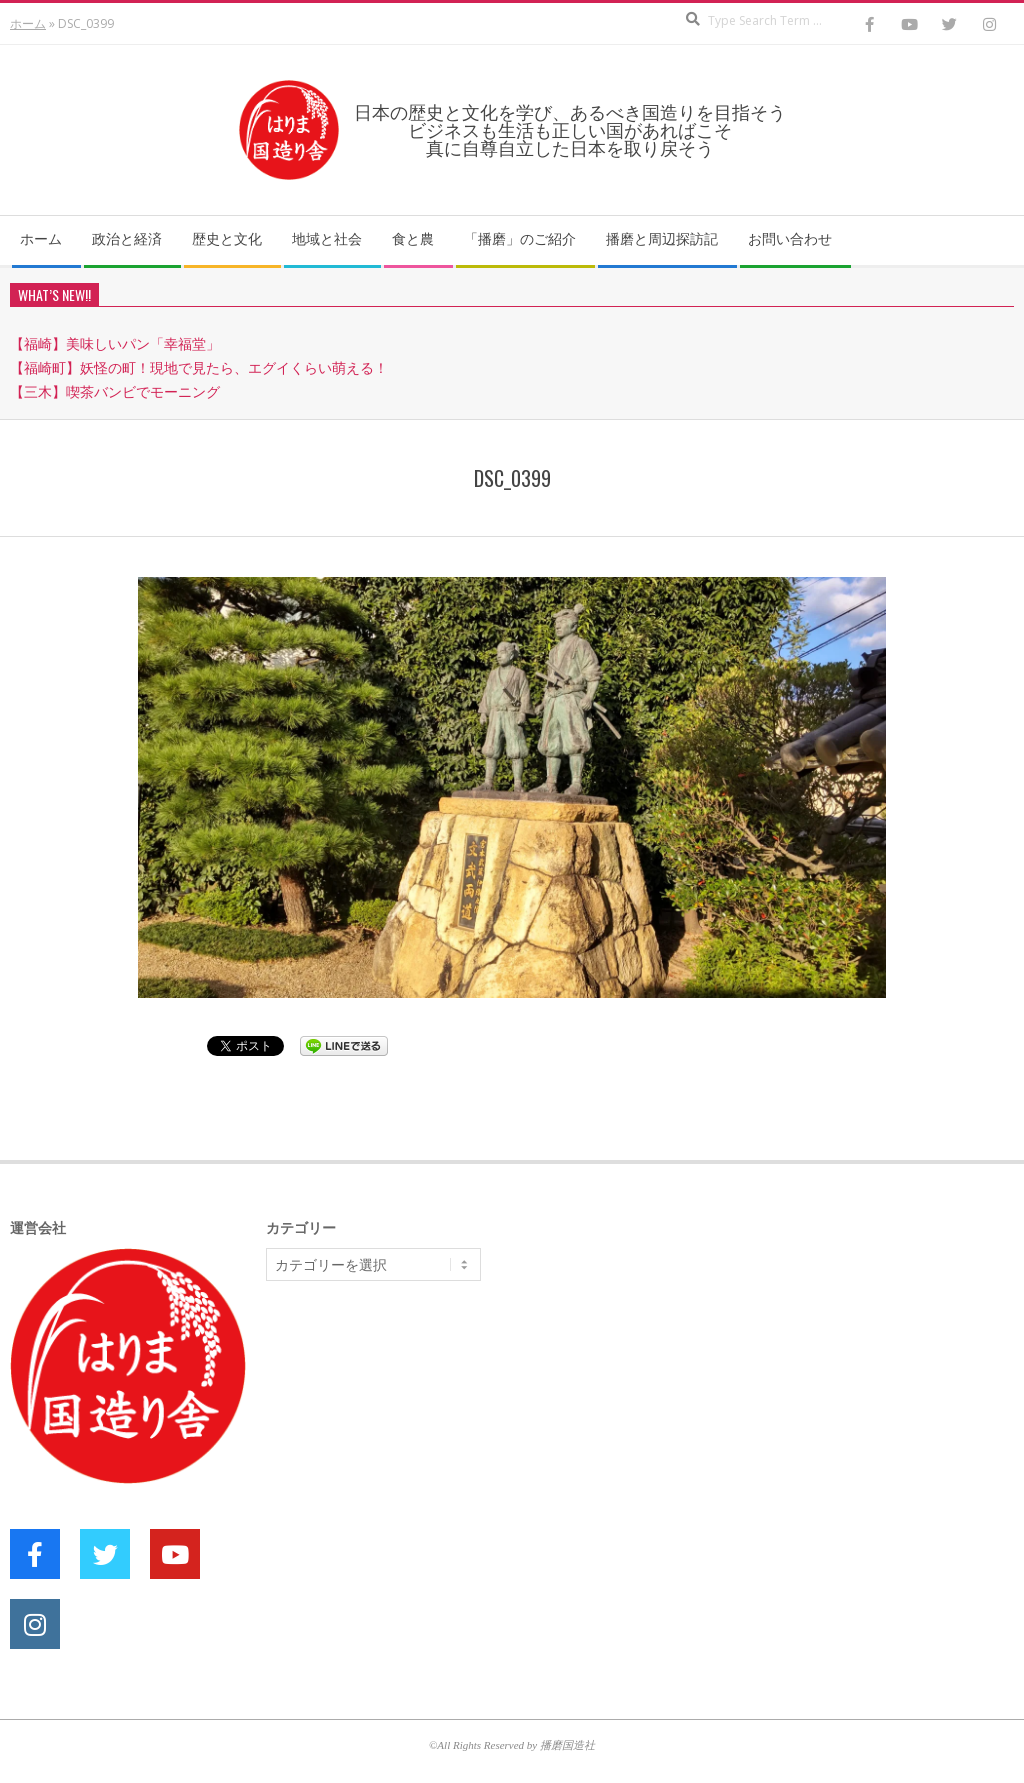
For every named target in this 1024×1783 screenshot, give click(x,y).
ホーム (28, 23)
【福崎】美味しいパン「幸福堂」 (115, 343)
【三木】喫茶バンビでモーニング (115, 391)
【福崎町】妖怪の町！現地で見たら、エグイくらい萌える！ (199, 367)
